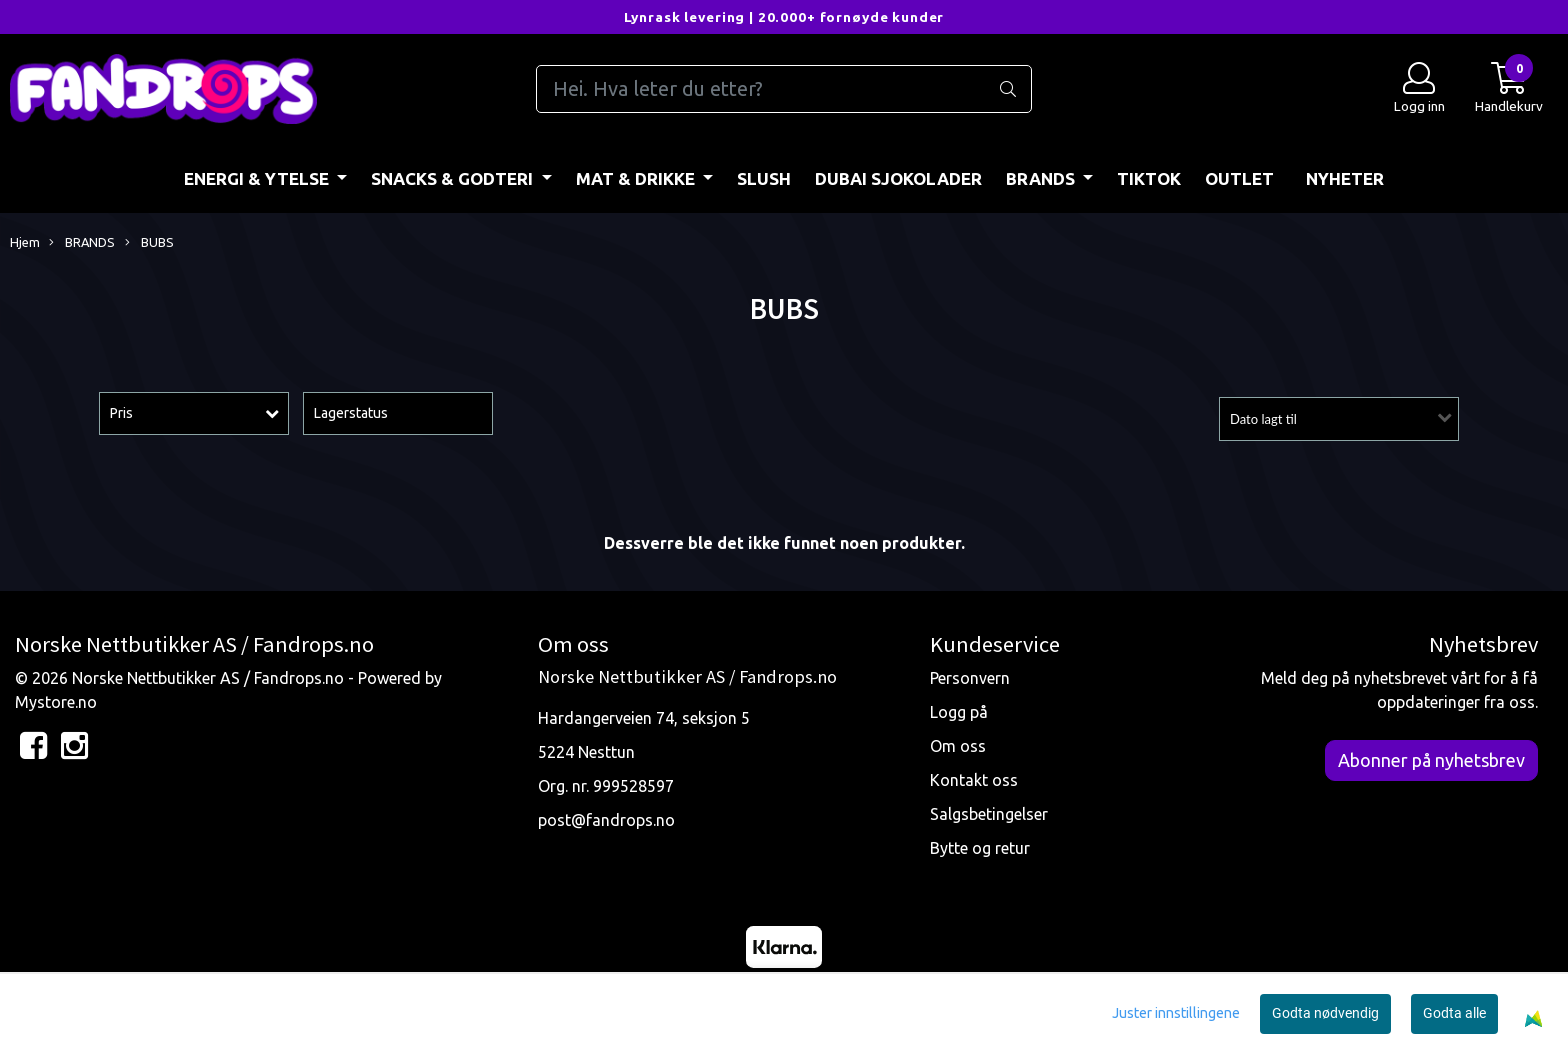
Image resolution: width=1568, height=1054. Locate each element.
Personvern (970, 678)
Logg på (959, 712)
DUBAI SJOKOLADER (898, 178)
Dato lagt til (1263, 419)
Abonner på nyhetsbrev (1431, 760)
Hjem (25, 242)
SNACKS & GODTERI (454, 178)
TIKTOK (1149, 178)
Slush (764, 178)
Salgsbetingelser (989, 814)
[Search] (784, 89)
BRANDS (1042, 178)
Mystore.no (56, 702)
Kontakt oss (974, 780)
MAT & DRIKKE (637, 178)
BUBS (149, 243)
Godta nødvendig (1325, 1013)
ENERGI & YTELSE (258, 178)
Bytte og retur (980, 848)
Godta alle (1454, 1013)
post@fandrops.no (606, 820)
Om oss (958, 746)
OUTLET (1239, 178)
